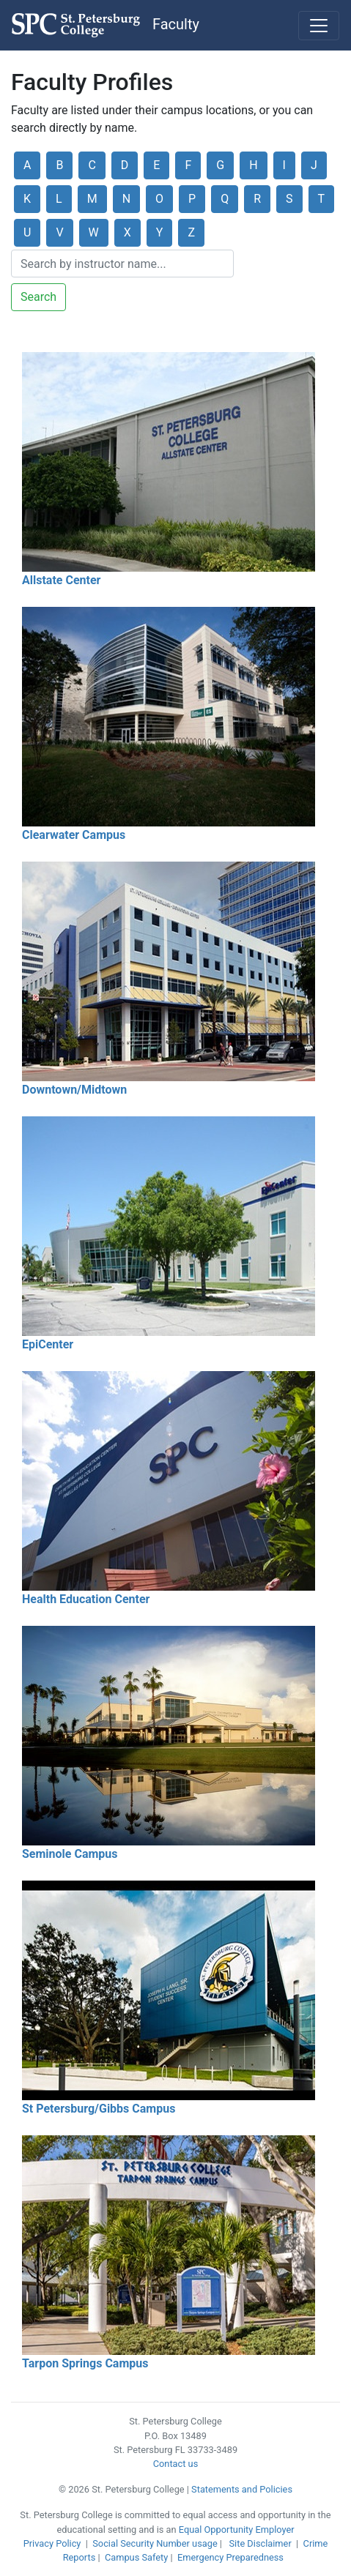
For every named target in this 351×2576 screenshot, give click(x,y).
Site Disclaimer (260, 2543)
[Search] (122, 263)
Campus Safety (136, 2557)
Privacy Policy (52, 2543)
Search (38, 297)
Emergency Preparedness (230, 2557)
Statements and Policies (241, 2489)
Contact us (176, 2463)
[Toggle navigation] (318, 25)
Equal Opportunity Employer (237, 2529)
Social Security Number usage (154, 2543)
